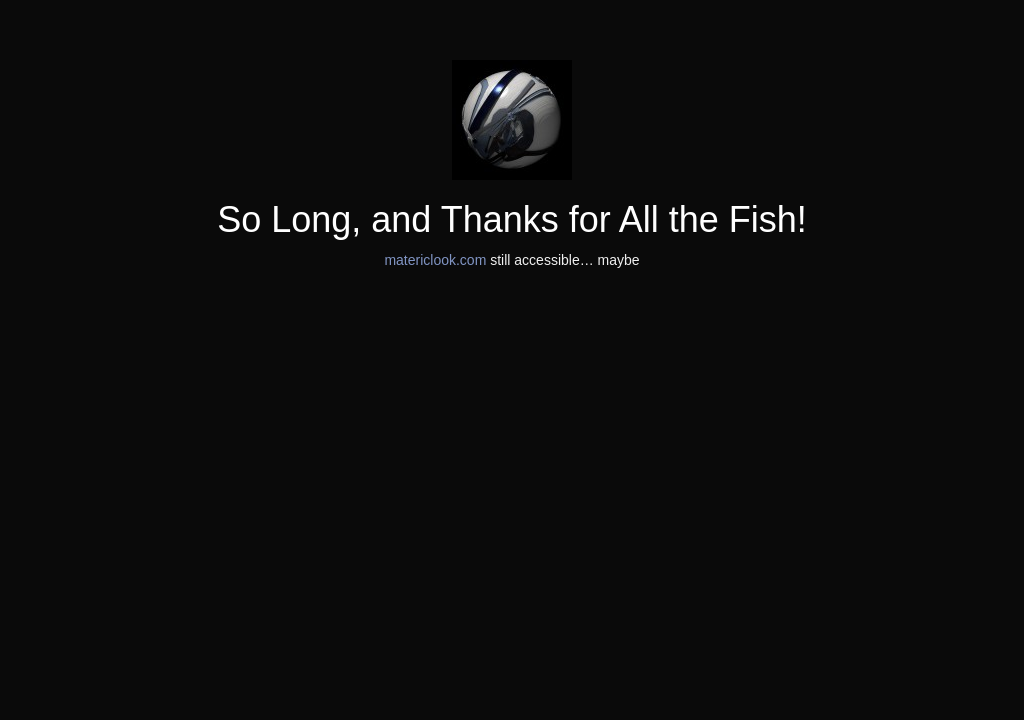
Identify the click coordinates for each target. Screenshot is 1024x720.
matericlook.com (435, 260)
